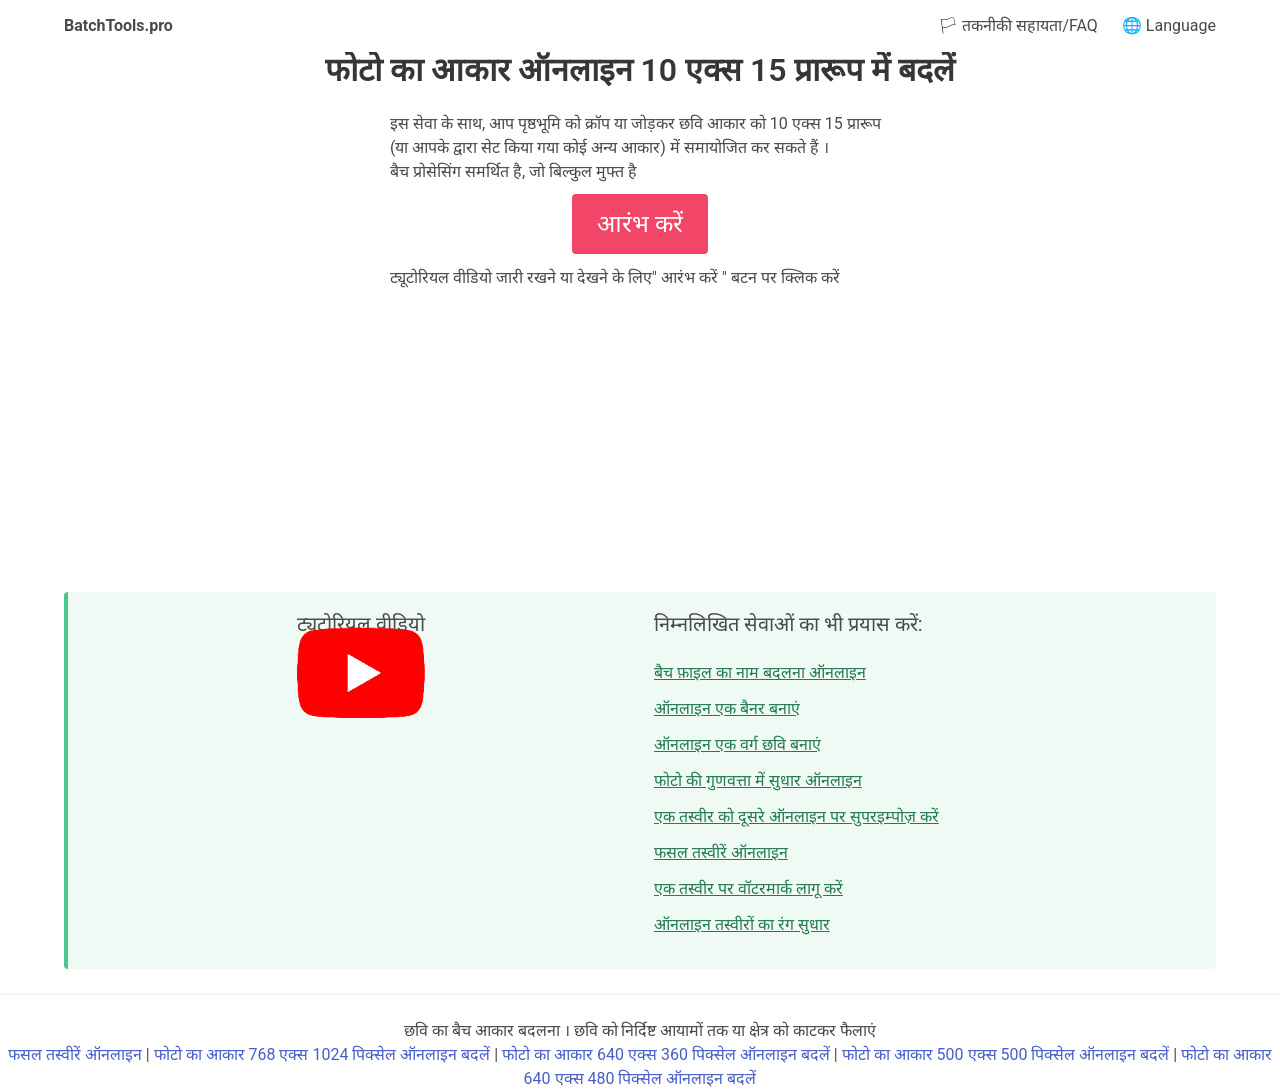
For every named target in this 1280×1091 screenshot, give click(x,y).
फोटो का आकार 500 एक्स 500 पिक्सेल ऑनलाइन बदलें (1006, 1054)
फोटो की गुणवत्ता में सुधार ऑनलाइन (758, 780)
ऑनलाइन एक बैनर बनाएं (727, 708)
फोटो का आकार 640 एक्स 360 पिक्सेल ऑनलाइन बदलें (666, 1054)
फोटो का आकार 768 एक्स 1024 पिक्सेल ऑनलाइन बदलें (322, 1054)
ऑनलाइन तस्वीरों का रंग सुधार (742, 924)
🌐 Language (1169, 25)
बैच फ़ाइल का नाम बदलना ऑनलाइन (760, 672)
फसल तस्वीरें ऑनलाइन (721, 852)
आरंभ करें (640, 224)
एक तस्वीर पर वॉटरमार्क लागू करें (748, 888)
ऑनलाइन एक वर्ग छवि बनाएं (737, 744)
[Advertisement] (640, 440)
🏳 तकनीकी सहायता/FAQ (1017, 25)
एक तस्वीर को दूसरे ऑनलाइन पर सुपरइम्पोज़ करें (796, 816)
